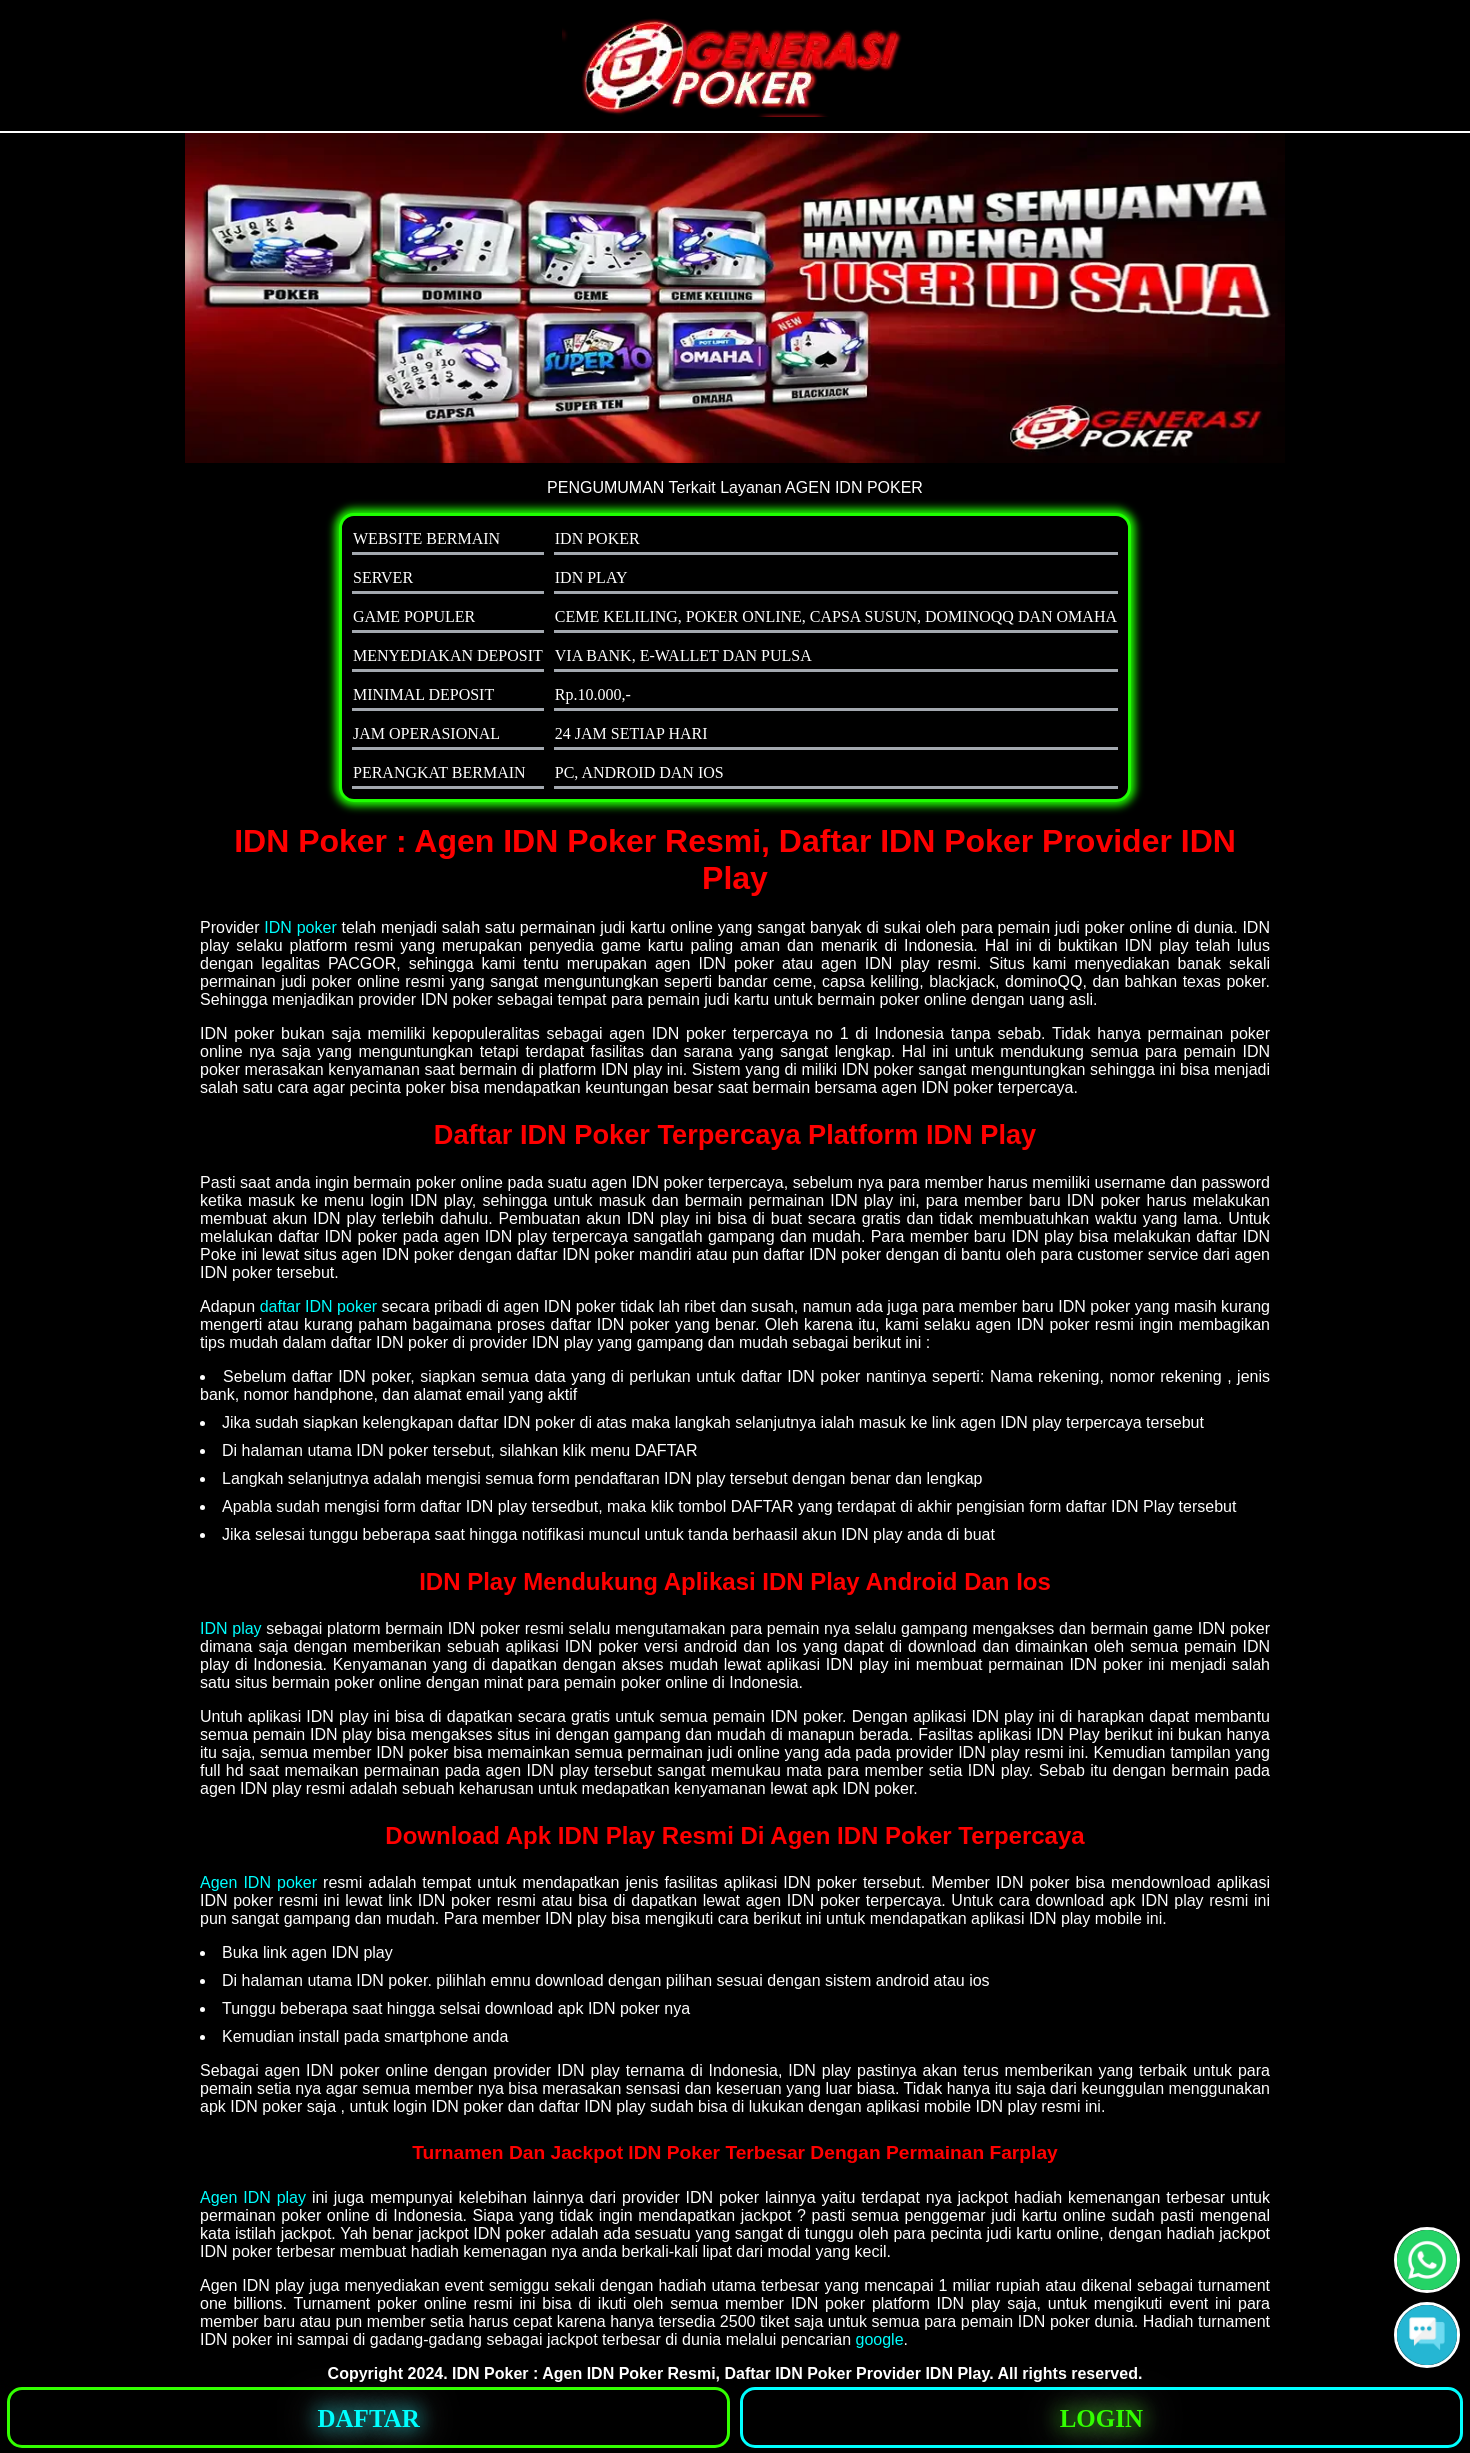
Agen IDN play (253, 2197)
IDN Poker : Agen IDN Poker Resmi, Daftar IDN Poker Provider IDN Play (720, 2373)
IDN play (231, 1628)
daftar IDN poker (318, 1306)
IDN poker (300, 927)
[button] (1427, 2335)
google (880, 2339)
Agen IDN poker (258, 1882)
